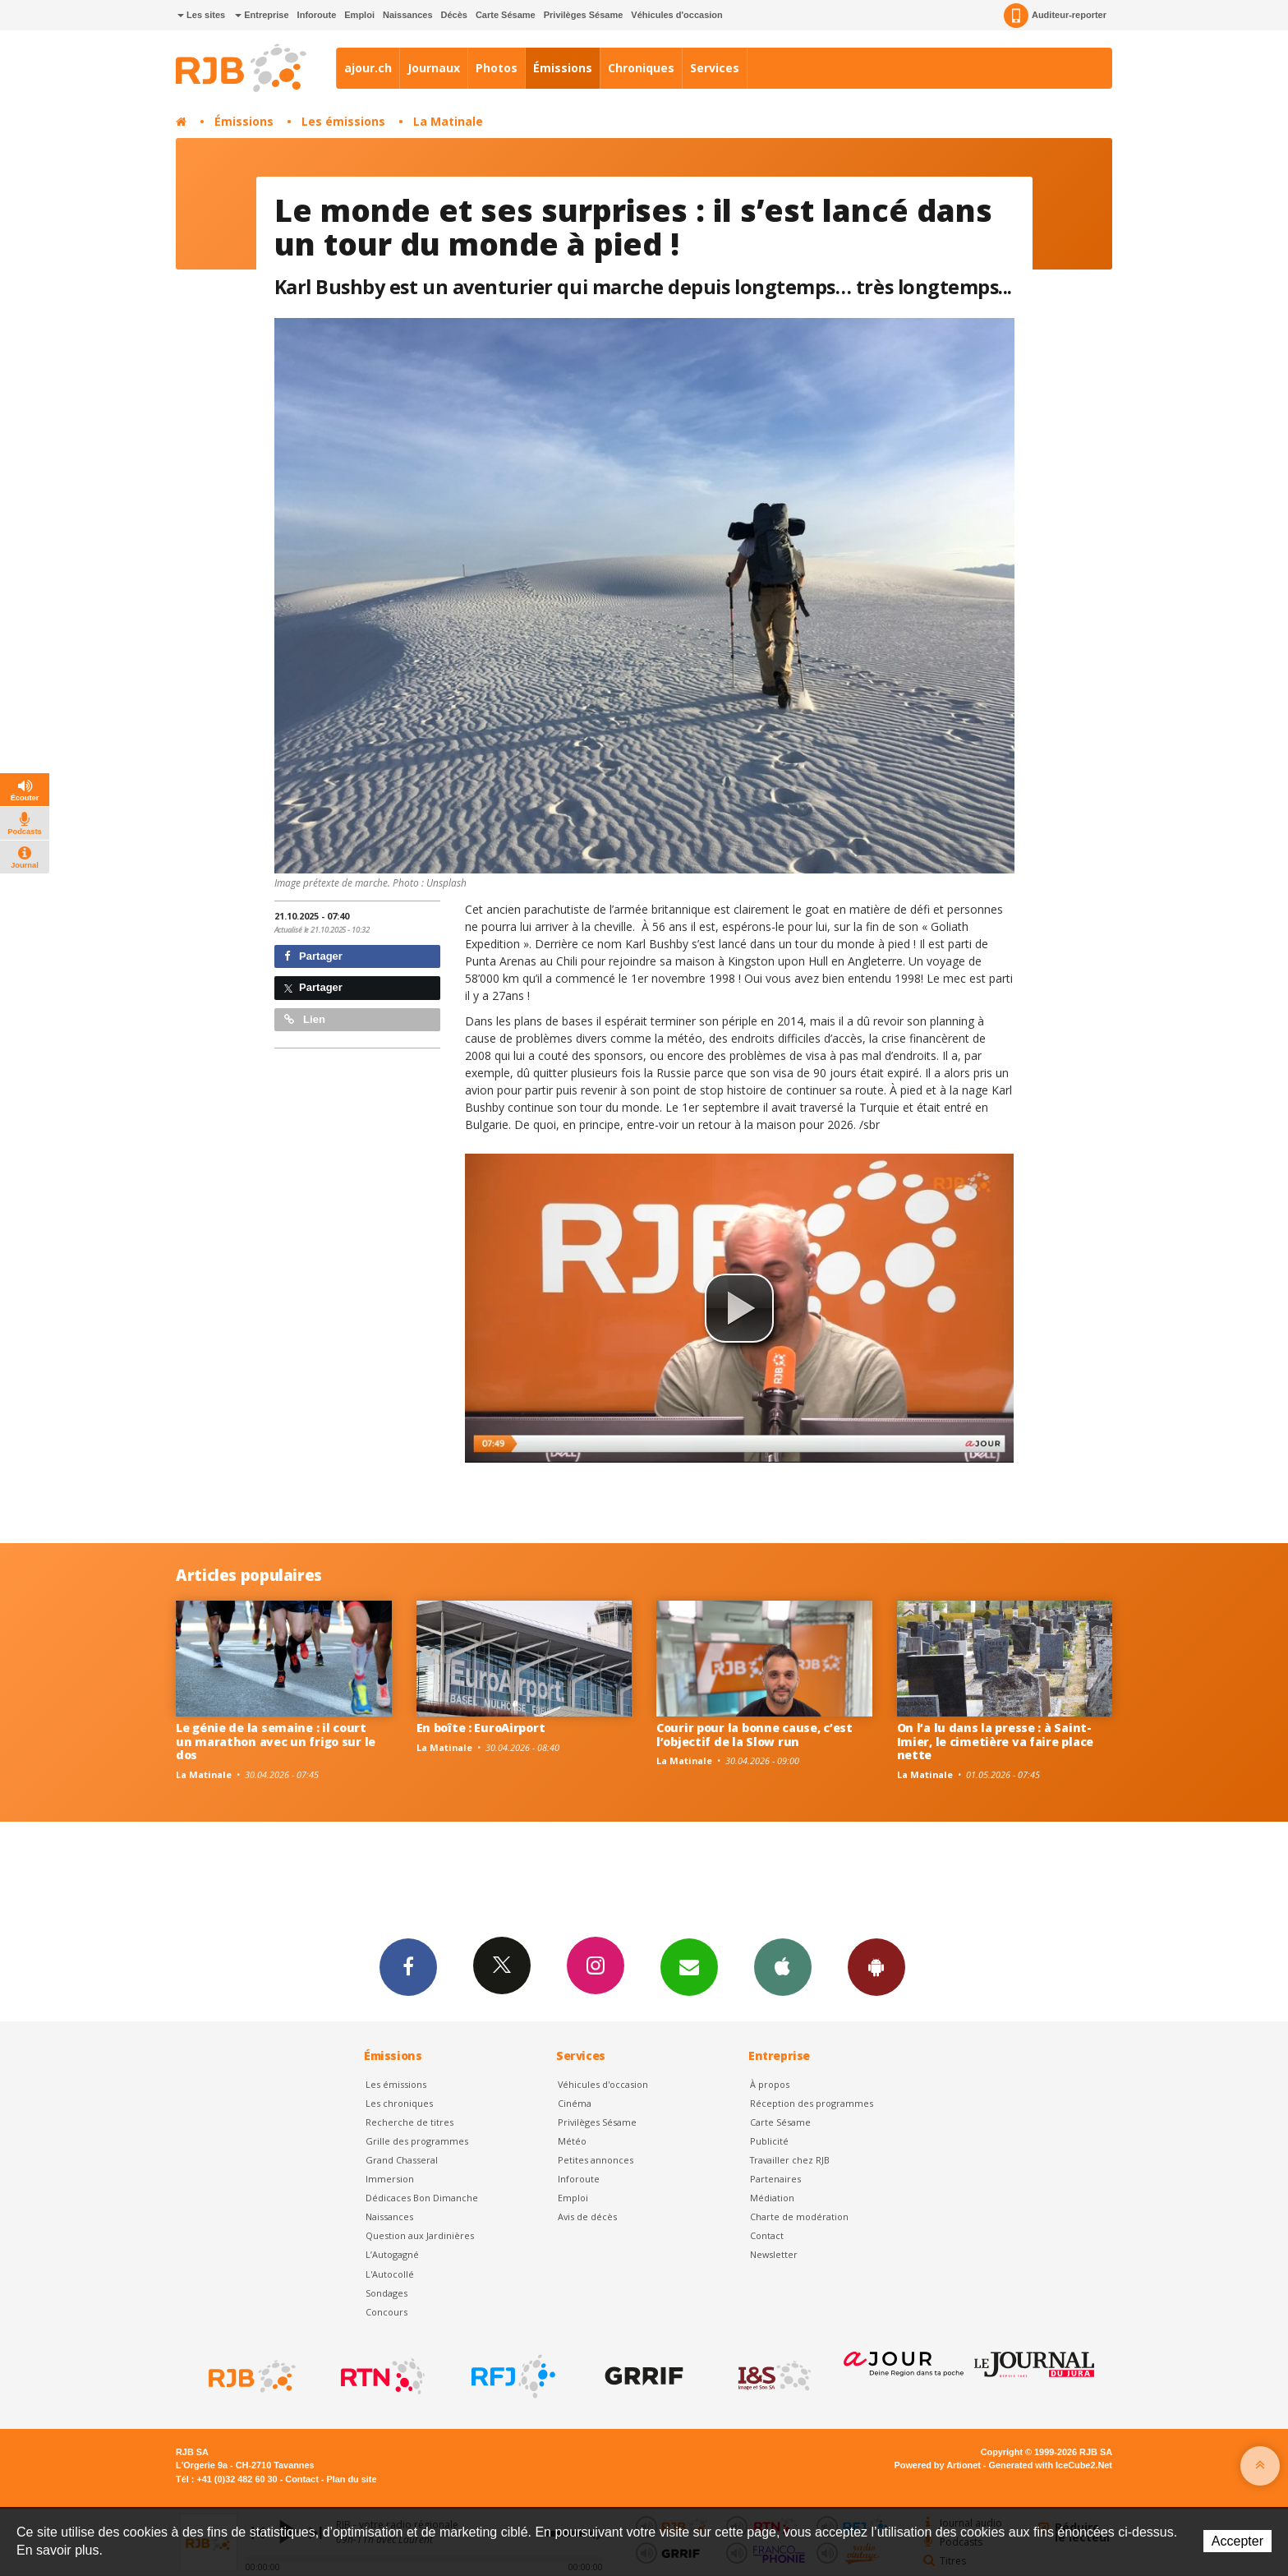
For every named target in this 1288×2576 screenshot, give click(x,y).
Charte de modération (799, 2216)
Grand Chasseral (402, 2159)
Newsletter (774, 2254)
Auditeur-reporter (1055, 15)
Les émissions (343, 121)
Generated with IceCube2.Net (1050, 2465)
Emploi (359, 15)
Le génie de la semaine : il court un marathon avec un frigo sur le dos (275, 1741)
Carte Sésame (506, 15)
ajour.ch (368, 68)
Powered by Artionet (938, 2465)
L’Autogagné (392, 2254)
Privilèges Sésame (583, 15)
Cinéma (574, 2103)
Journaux (433, 68)
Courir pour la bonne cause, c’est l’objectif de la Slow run (754, 1734)
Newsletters (689, 1966)
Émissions (562, 68)
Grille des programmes (417, 2141)
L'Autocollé (390, 2274)
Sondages (386, 2293)
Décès (454, 15)
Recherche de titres (409, 2122)
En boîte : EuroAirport (480, 1727)
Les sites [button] (201, 15)
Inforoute (317, 15)
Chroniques (641, 68)
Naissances (408, 15)
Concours (386, 2311)
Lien (304, 1019)
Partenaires (775, 2178)
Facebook (408, 1966)
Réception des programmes (811, 2103)
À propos (769, 2084)
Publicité (769, 2141)
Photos (497, 68)
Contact (767, 2235)
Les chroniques (399, 2103)
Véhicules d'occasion (676, 15)
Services (714, 68)
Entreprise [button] (261, 15)
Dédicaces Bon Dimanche (422, 2197)
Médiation (772, 2197)
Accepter (1237, 2541)
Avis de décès (587, 2216)
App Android (876, 1966)
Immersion (390, 2178)
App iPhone (783, 1966)
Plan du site (351, 2479)
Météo (572, 2141)
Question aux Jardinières (420, 2235)
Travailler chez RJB (790, 2159)
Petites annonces (595, 2159)
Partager (313, 956)
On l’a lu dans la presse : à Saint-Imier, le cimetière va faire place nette (995, 1741)
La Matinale (448, 121)
